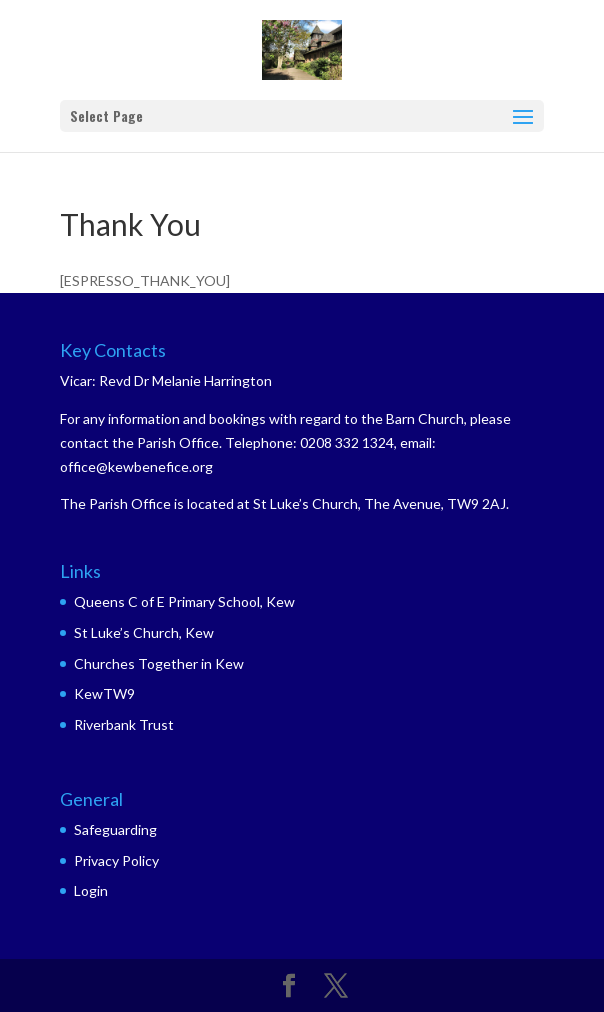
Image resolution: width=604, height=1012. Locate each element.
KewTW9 (104, 693)
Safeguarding (115, 829)
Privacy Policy (116, 860)
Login (91, 890)
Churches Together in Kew (159, 663)
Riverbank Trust (124, 724)
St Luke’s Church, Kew (144, 632)
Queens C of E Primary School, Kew (184, 601)
